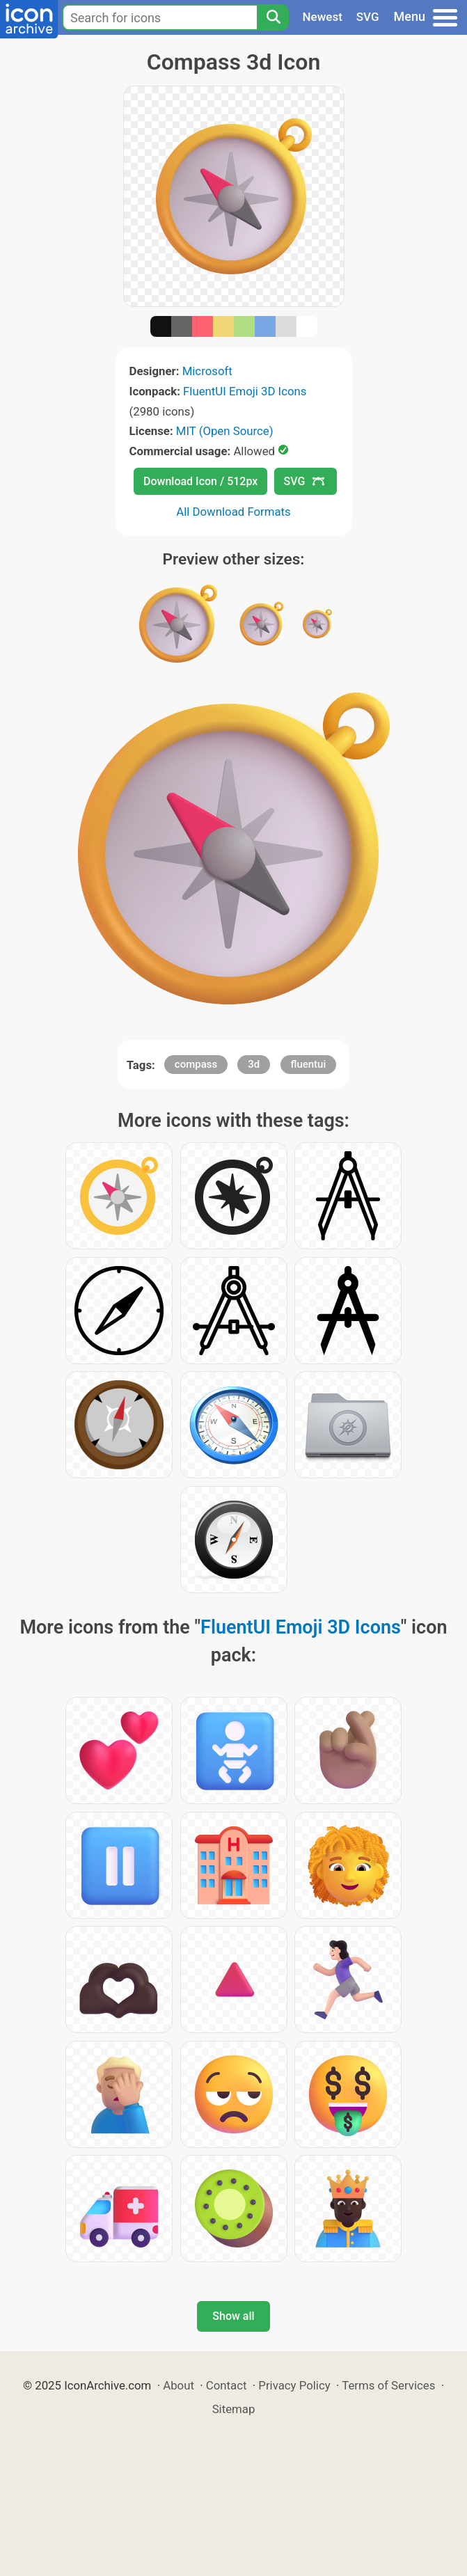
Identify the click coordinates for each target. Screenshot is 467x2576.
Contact (226, 2385)
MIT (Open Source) (225, 431)
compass (196, 1064)
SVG (367, 17)
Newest (322, 17)
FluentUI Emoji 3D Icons (244, 391)
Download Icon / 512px (200, 481)
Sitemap (233, 2409)
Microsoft (207, 371)
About (178, 2385)
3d (254, 1064)
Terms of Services (388, 2385)
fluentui (308, 1064)
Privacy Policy (294, 2385)
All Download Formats (233, 512)
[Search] (273, 17)
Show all (233, 2316)
